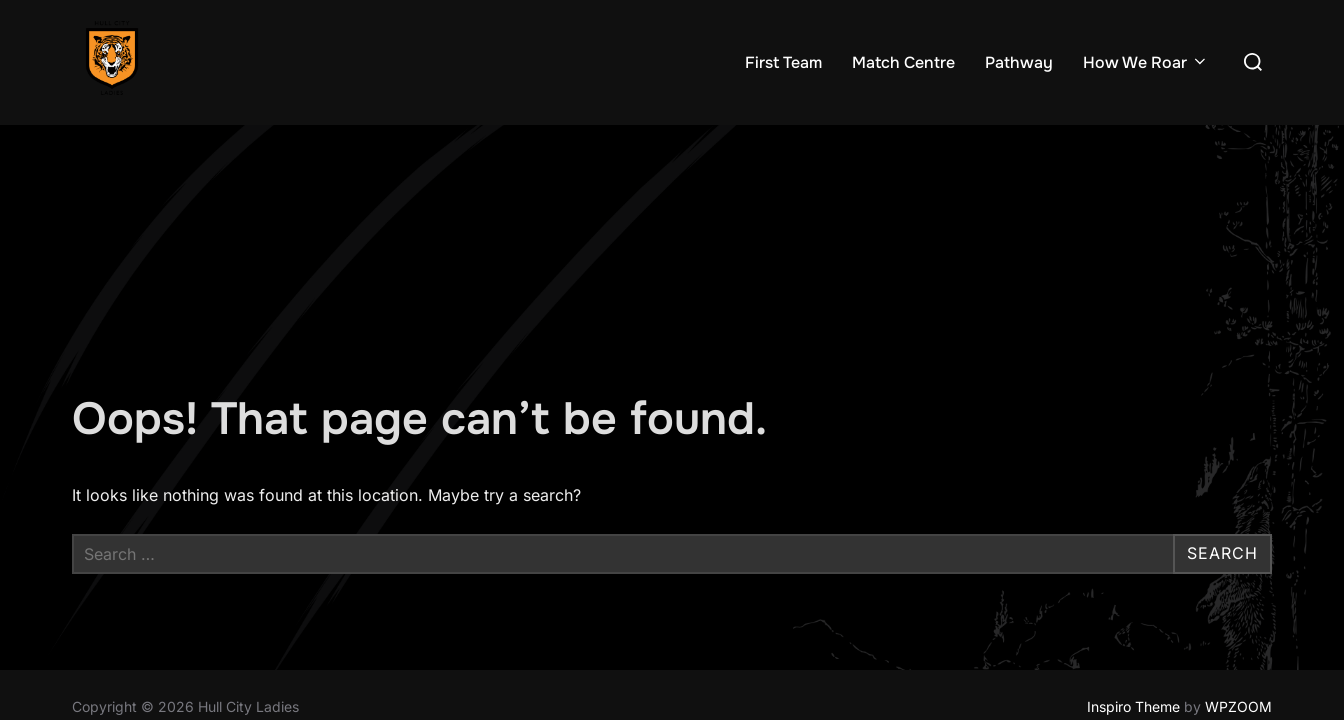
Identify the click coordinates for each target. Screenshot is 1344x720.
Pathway (1019, 62)
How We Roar (1146, 62)
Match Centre (903, 62)
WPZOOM (1238, 581)
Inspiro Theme (1133, 581)
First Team (783, 62)
